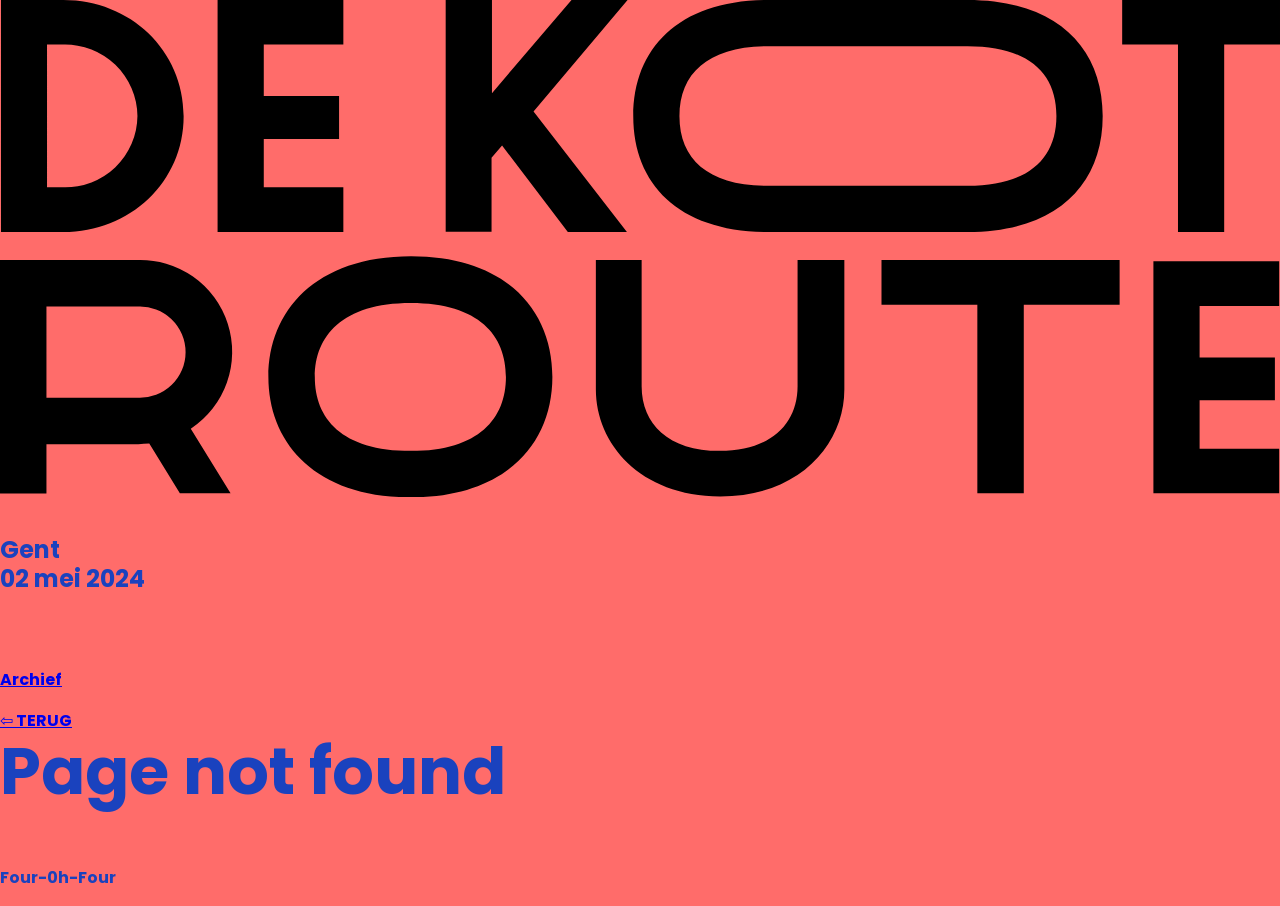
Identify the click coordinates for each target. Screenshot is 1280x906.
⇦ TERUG (36, 720)
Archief (31, 679)
